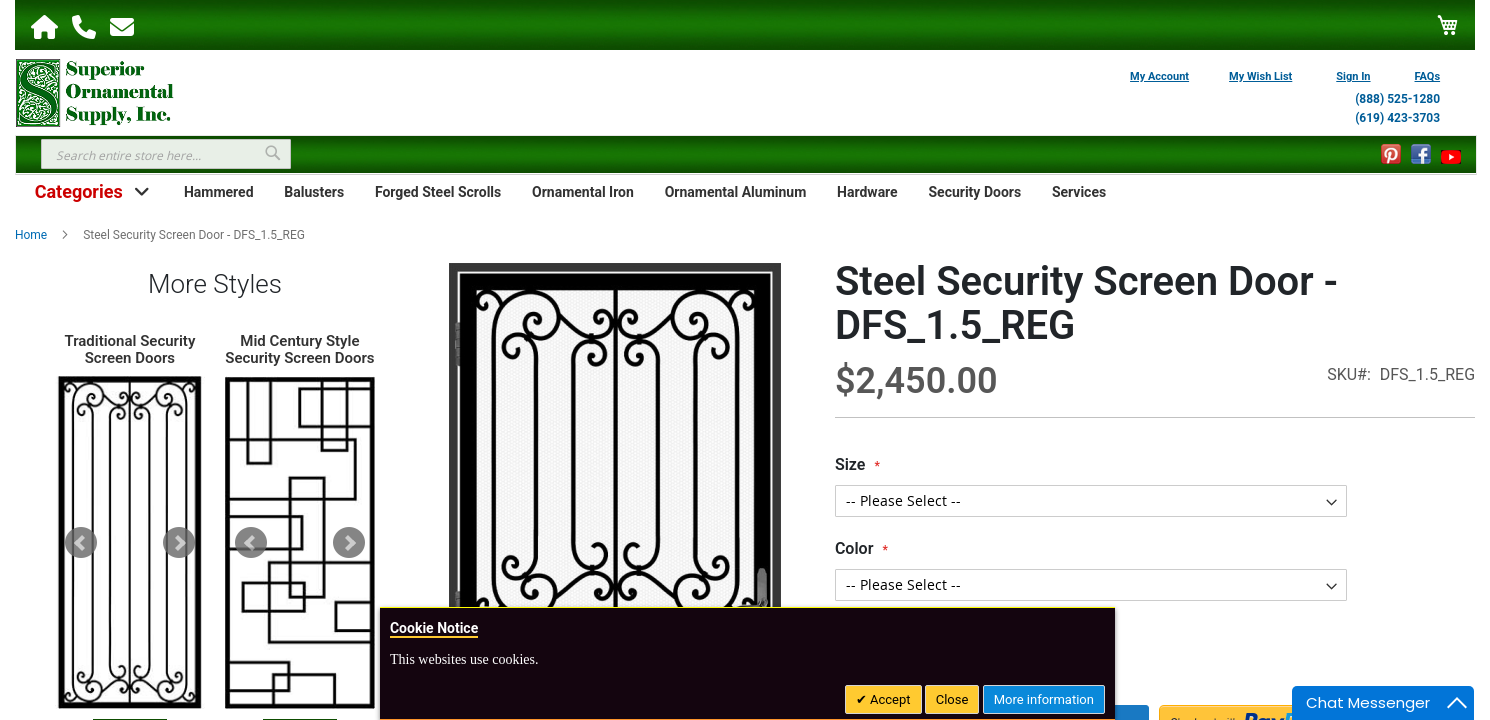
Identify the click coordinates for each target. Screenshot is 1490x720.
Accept (889, 699)
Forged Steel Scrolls (438, 192)
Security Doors (974, 192)
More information (1044, 699)
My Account (1159, 76)
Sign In (1353, 76)
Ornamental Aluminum (736, 192)
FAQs (1428, 76)
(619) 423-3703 (1397, 118)
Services (1079, 192)
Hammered (219, 192)
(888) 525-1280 (1397, 99)
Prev (81, 543)
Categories (79, 191)
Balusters (314, 192)
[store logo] (95, 91)
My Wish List (1260, 76)
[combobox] (166, 154)
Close (952, 699)
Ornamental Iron (583, 192)
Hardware (867, 192)
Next (179, 543)
